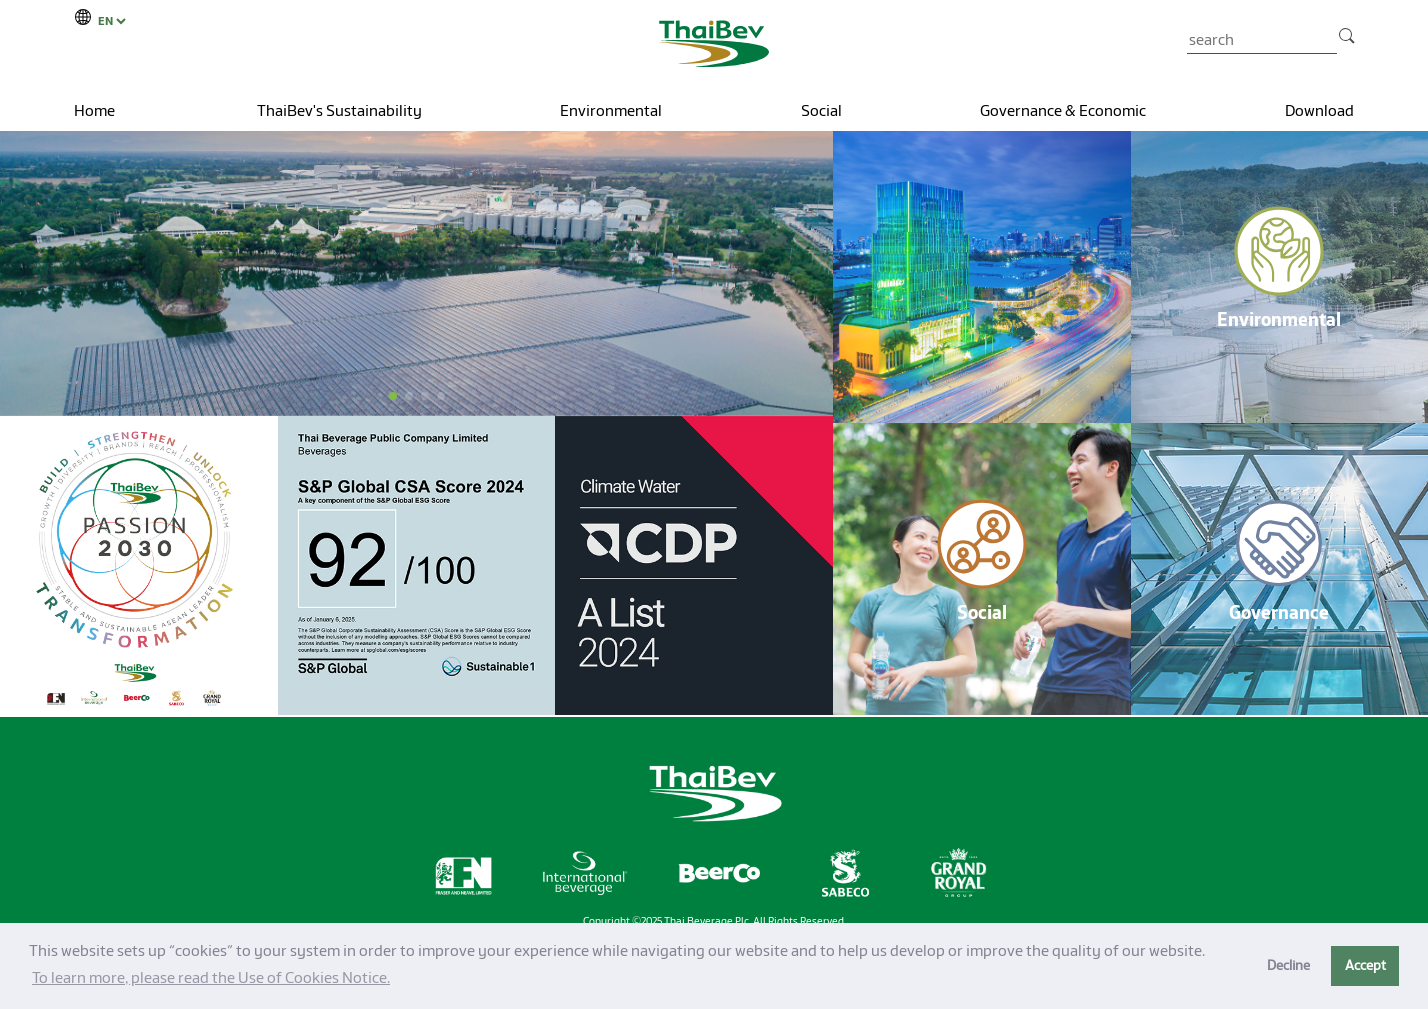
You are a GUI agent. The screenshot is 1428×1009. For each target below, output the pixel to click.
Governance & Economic (1063, 110)
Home (94, 110)
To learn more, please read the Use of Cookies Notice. (211, 977)
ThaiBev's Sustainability (339, 110)
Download (1319, 110)
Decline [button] (1288, 965)
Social (821, 110)
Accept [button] (1365, 965)
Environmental (611, 110)
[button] (393, 396)
